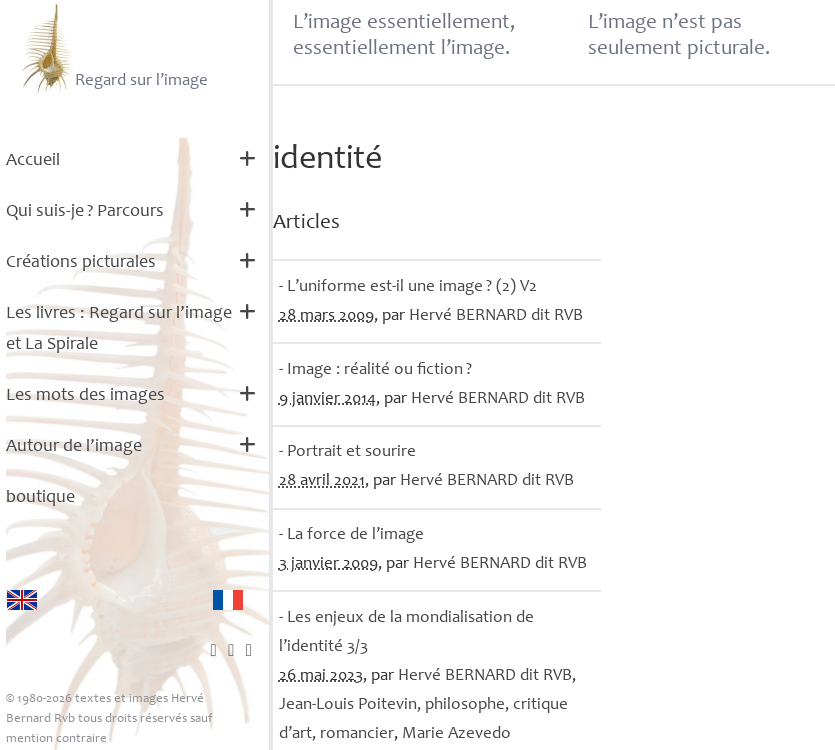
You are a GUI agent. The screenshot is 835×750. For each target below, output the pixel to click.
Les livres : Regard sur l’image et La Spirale (119, 329)
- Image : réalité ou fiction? (375, 370)
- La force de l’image (351, 535)
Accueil (33, 161)
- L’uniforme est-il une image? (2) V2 (408, 287)
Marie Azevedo (456, 734)
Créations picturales (81, 263)
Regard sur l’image (112, 48)
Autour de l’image (74, 447)
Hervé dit (496, 316)
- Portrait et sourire (347, 452)
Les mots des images (85, 396)
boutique (40, 498)
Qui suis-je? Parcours (85, 212)
